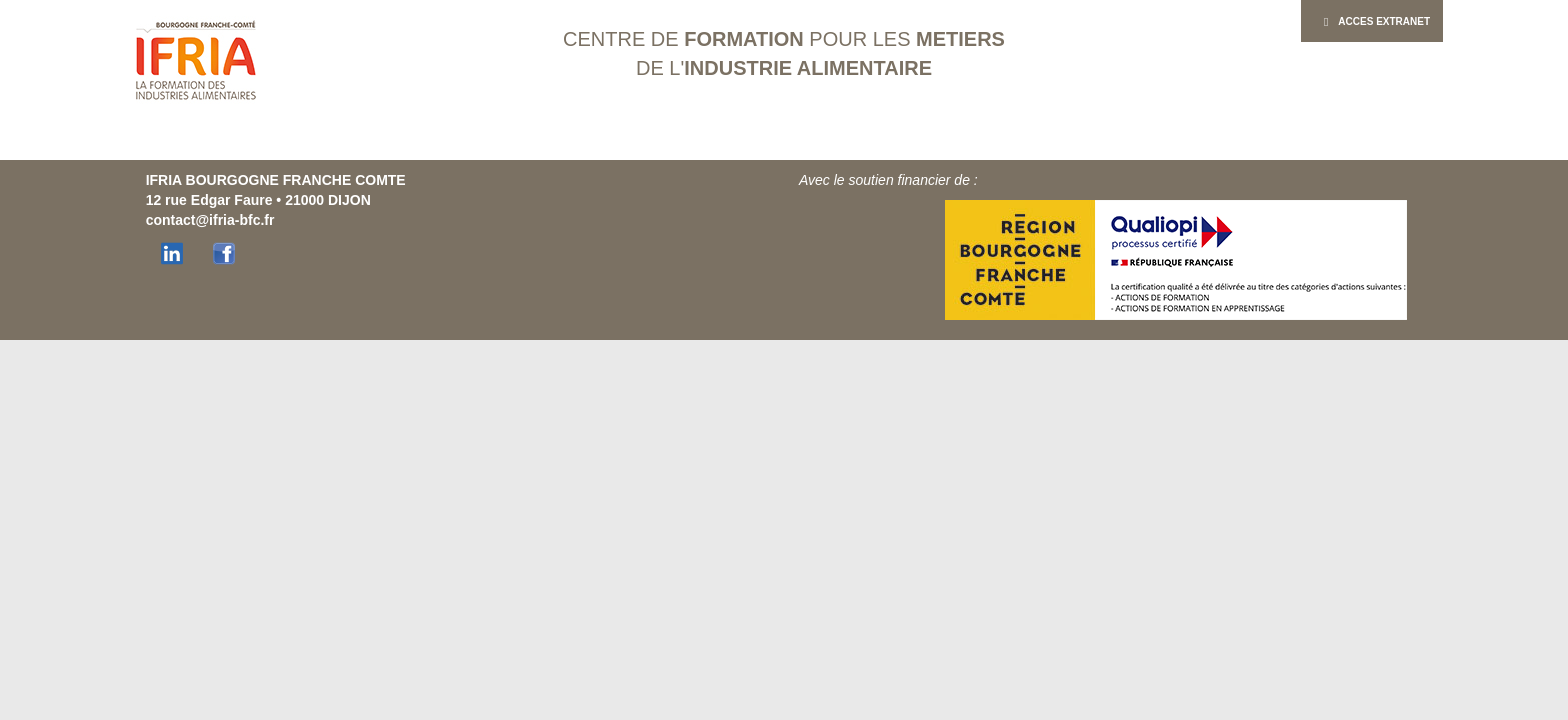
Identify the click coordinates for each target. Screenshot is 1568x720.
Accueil (286, 140)
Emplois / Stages (1077, 140)
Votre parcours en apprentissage (627, 140)
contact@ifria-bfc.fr (210, 220)
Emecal (976, 140)
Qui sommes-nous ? (406, 140)
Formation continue (853, 140)
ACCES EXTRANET (1372, 22)
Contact (1279, 140)
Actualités (1192, 140)
